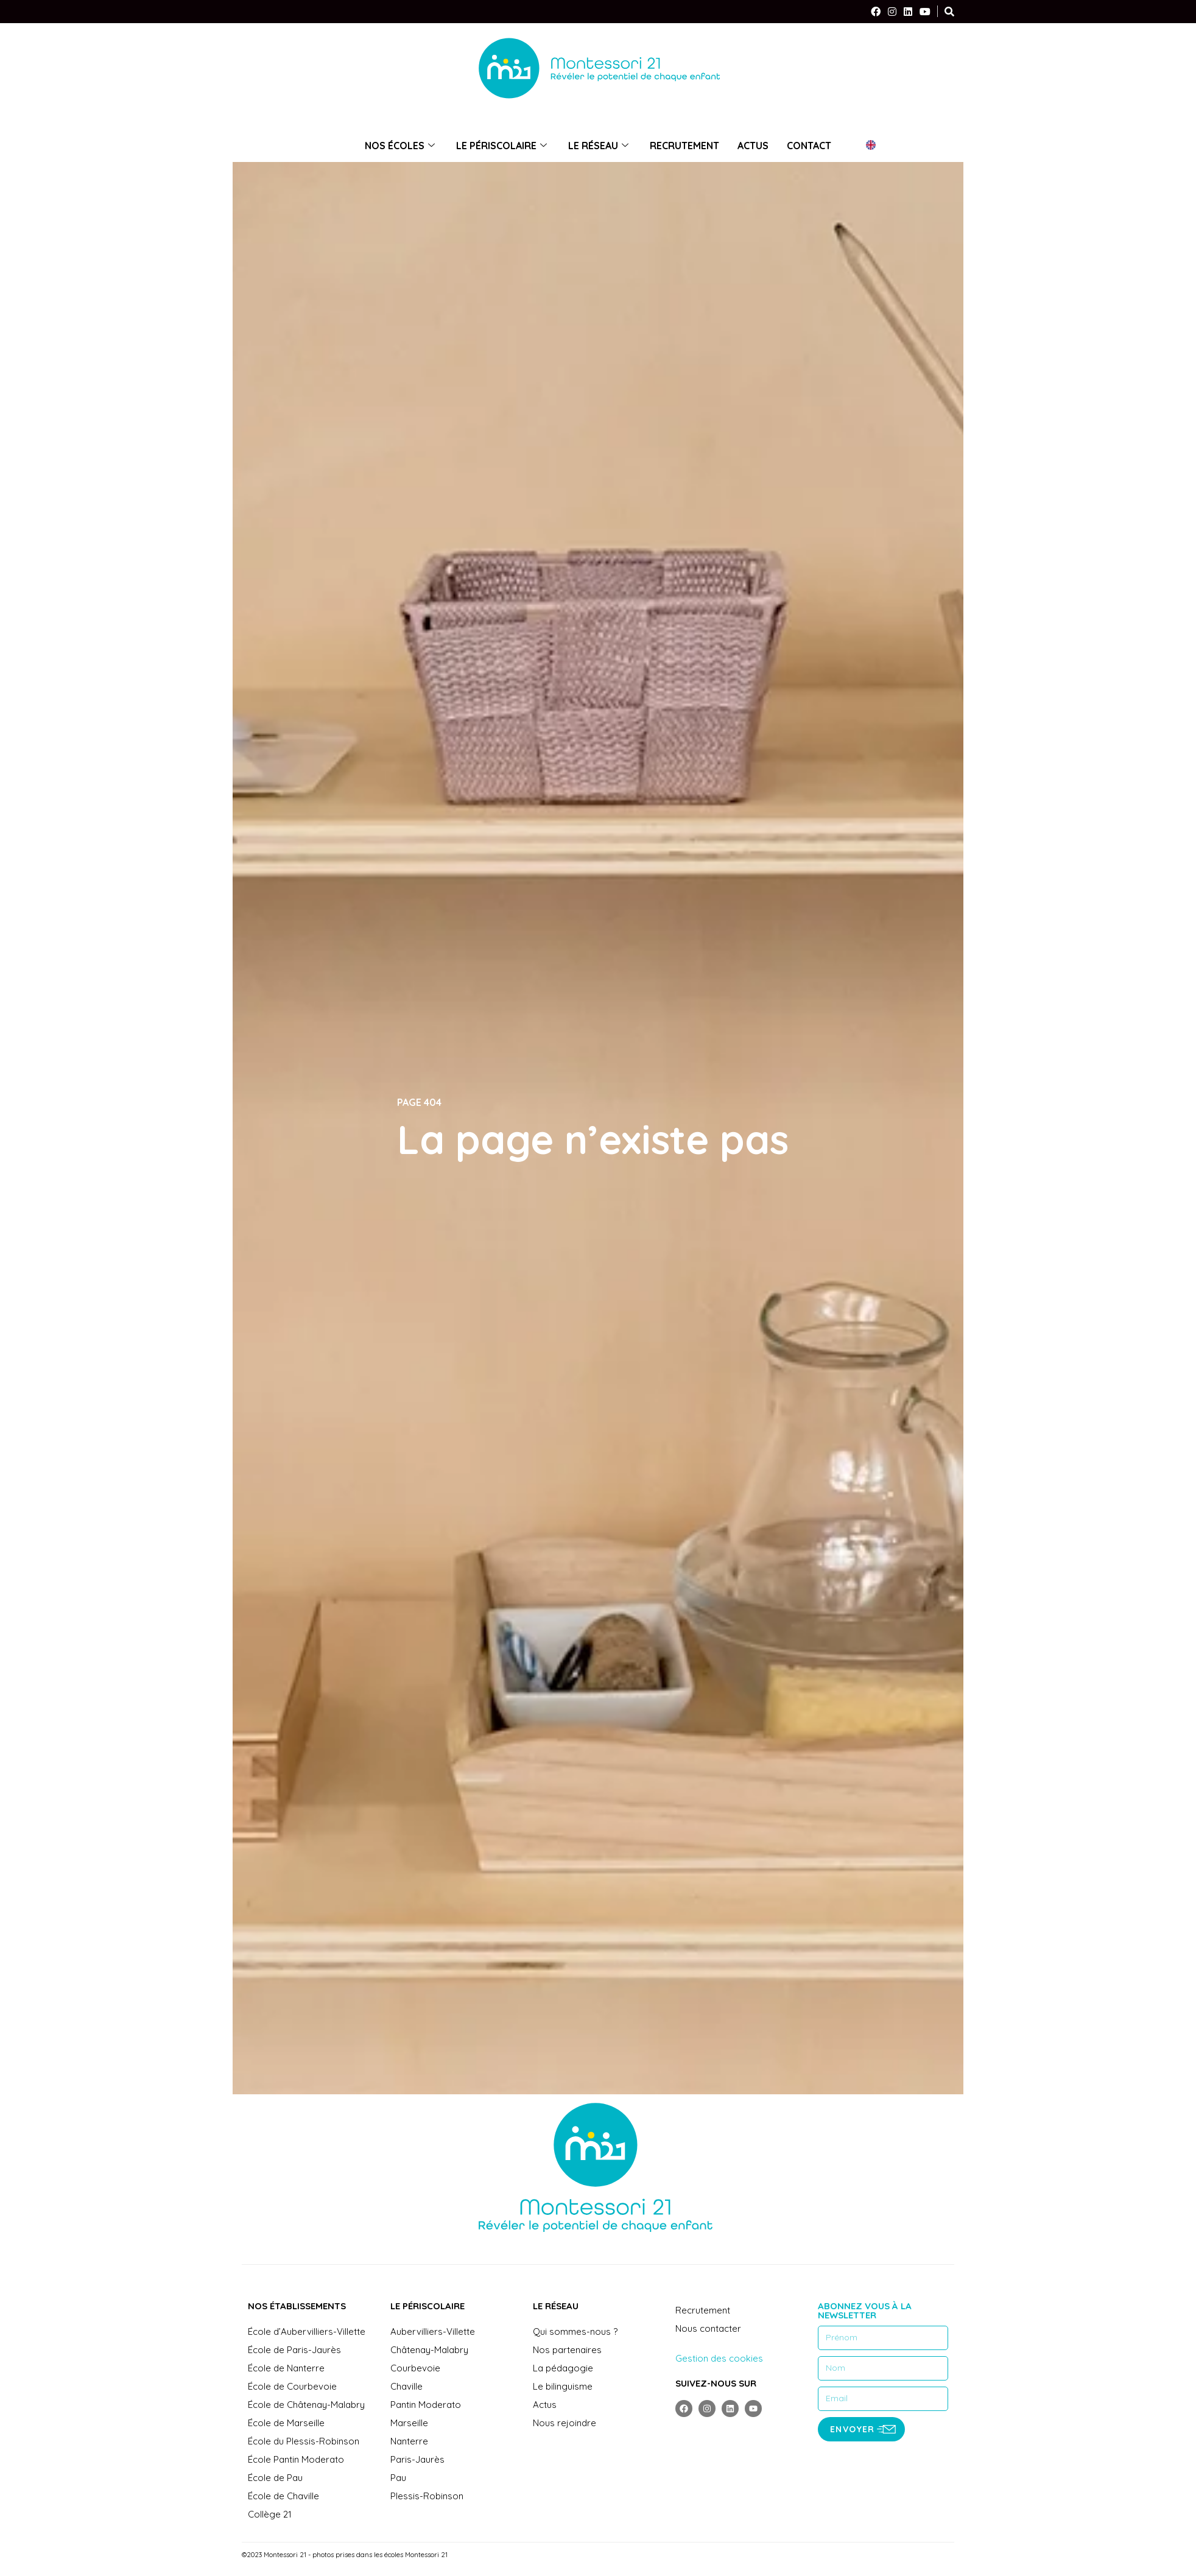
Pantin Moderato (425, 2404)
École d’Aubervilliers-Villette (306, 2331)
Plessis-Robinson (426, 2496)
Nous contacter (708, 2328)
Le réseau (599, 145)
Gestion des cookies (719, 2358)
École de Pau (275, 2477)
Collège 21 (270, 2514)
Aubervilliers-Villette (432, 2331)
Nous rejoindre (564, 2423)
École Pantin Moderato (296, 2459)
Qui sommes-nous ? (575, 2331)
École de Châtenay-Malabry (306, 2404)
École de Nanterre (286, 2368)
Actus (753, 145)
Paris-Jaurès (417, 2459)
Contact (809, 145)
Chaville (406, 2386)
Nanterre (409, 2441)
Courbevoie (415, 2368)
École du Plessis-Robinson (303, 2441)
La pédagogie (563, 2368)
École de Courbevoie (292, 2386)
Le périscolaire (503, 145)
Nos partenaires (567, 2350)
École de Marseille (286, 2423)
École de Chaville (283, 2496)
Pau (398, 2477)
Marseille (409, 2423)
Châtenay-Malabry (429, 2350)
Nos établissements (297, 2306)
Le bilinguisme (563, 2386)
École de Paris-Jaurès (294, 2350)
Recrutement (684, 145)
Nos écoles (401, 145)
